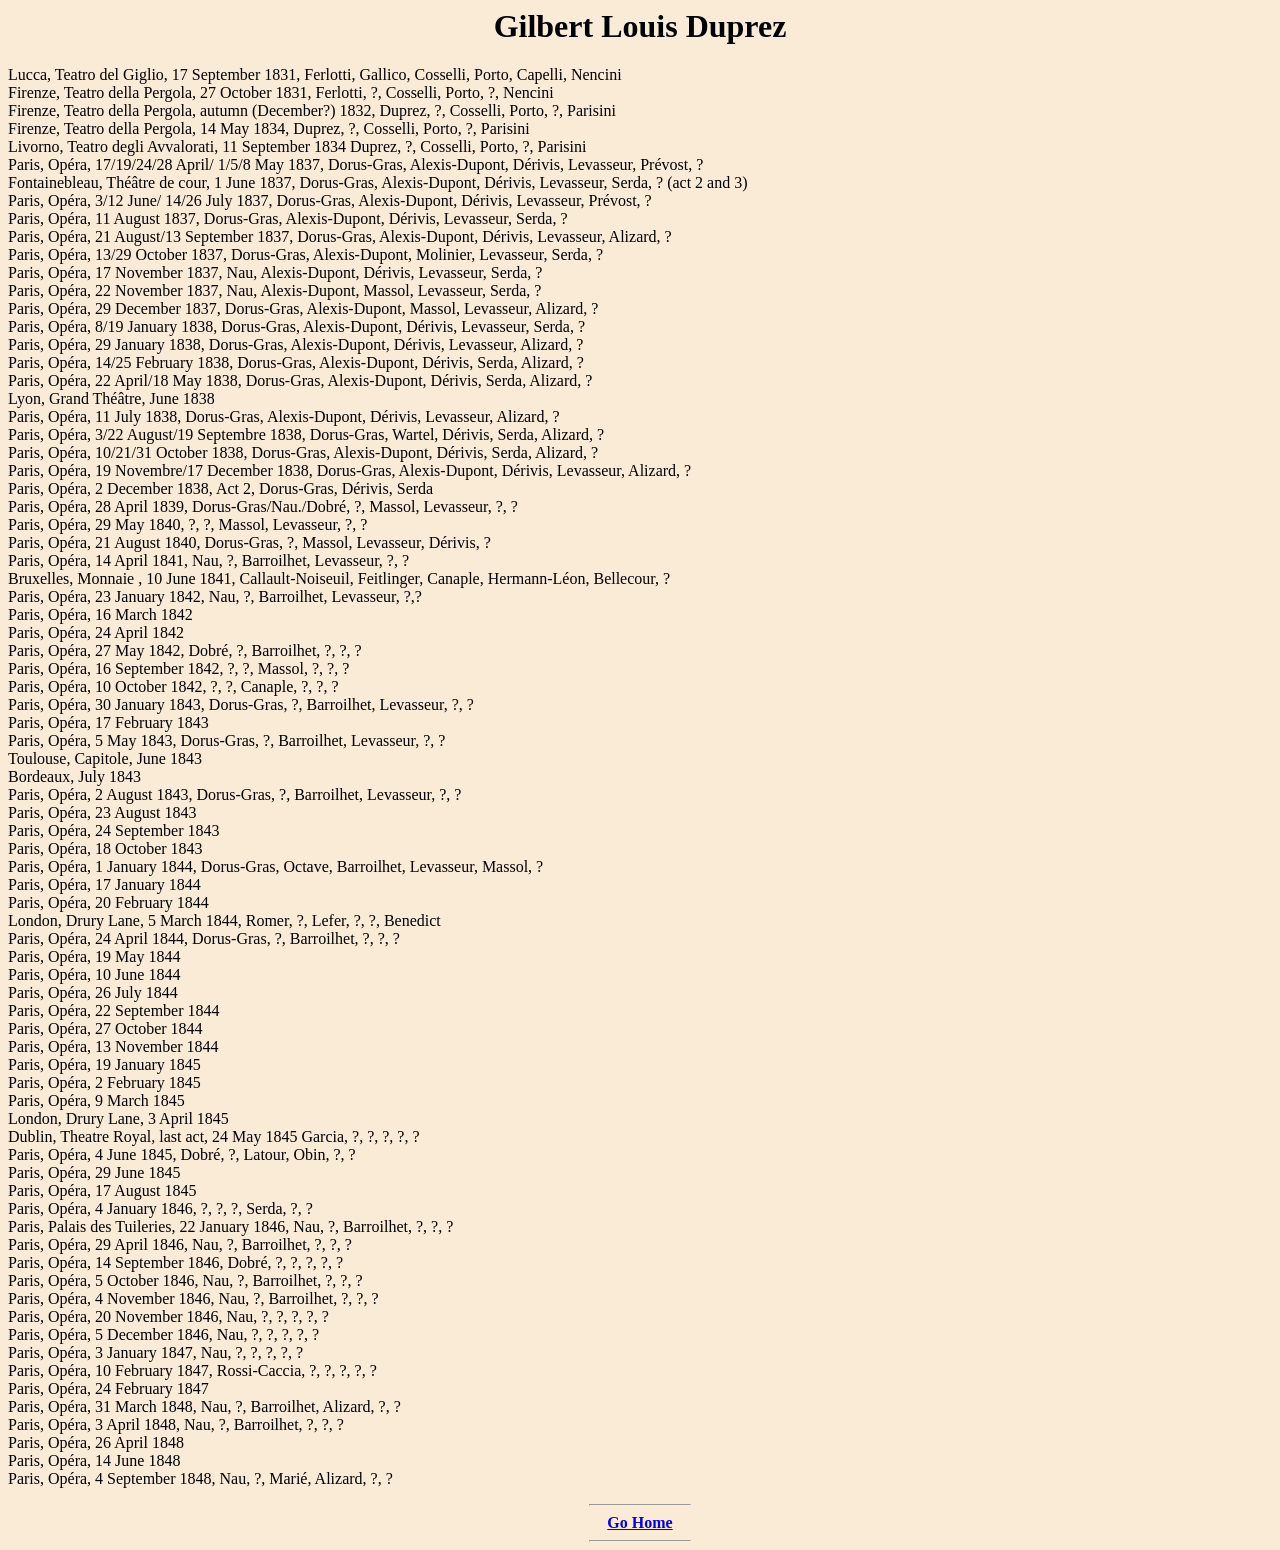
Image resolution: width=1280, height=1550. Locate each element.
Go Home (639, 1522)
